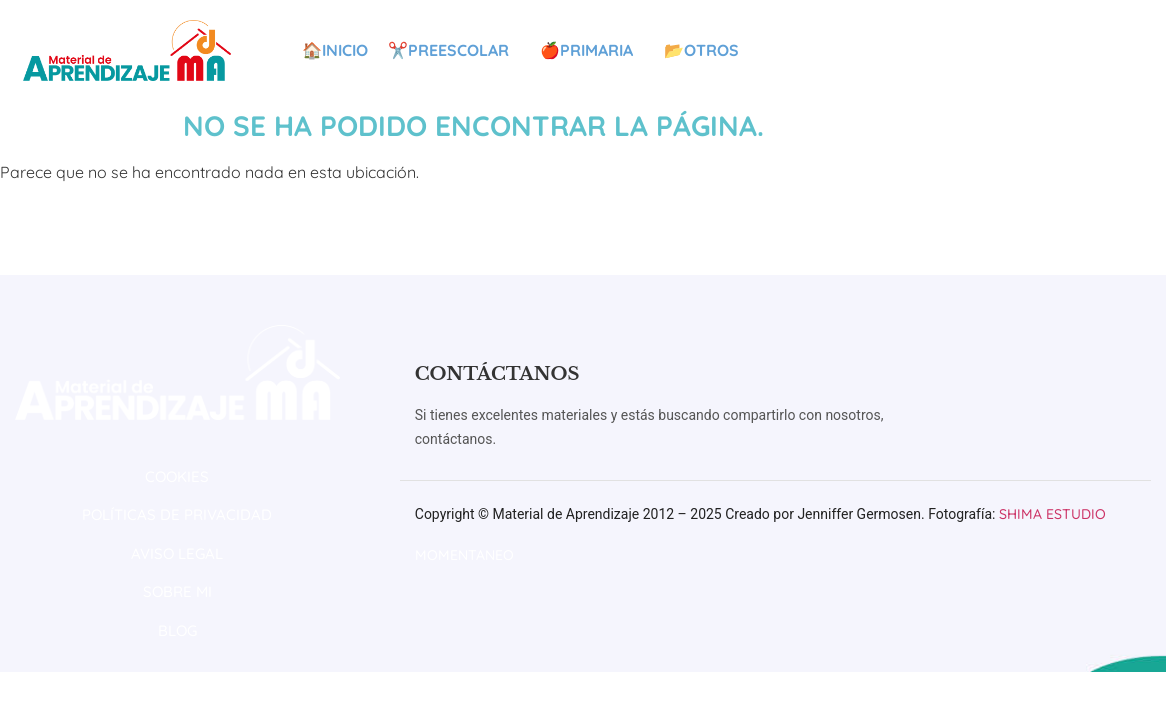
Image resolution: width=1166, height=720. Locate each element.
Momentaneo (464, 555)
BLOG (177, 630)
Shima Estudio (1052, 514)
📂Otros (707, 50)
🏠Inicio (335, 50)
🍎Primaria (592, 50)
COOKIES (177, 476)
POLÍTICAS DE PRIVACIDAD (177, 514)
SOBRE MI (177, 591)
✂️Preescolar (454, 50)
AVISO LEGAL (177, 553)
